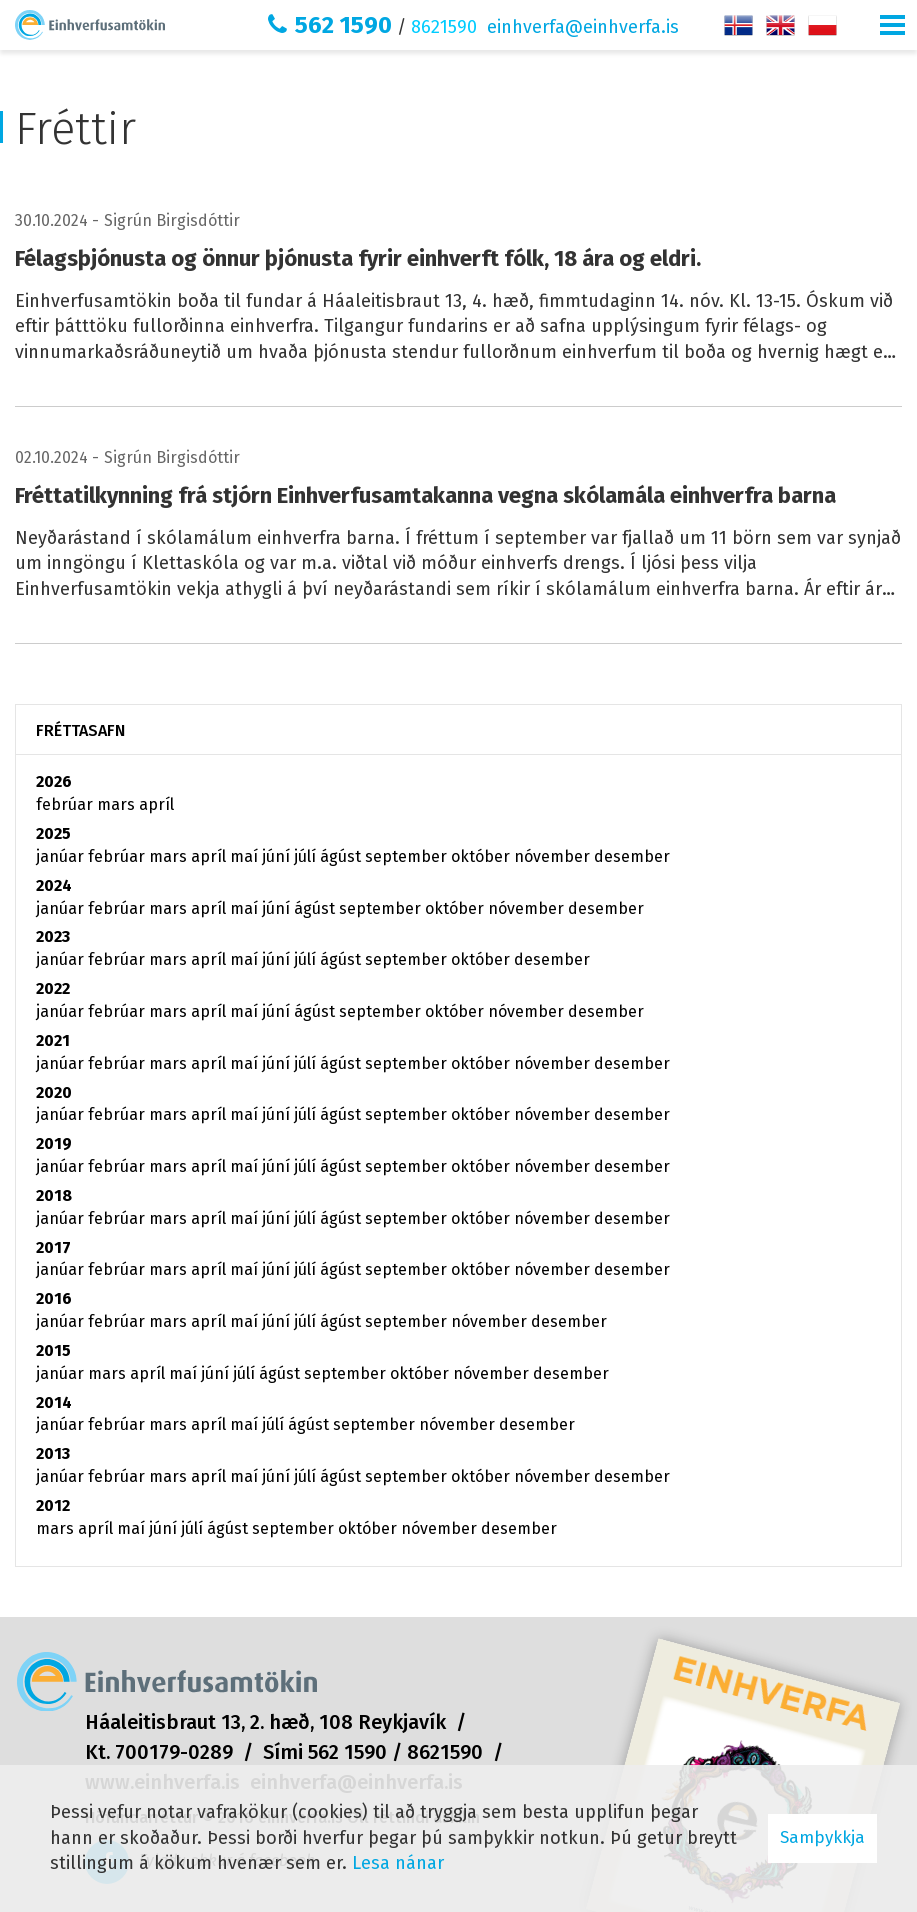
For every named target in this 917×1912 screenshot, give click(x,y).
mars (118, 804)
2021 (53, 1040)
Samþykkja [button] (822, 1837)
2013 (53, 1453)
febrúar (66, 804)
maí (246, 856)
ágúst (342, 856)
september (408, 856)
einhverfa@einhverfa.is (583, 27)
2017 (53, 1247)
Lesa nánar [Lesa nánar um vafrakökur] (398, 1863)
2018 (54, 1195)
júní (278, 856)
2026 (54, 781)
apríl (156, 804)
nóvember (554, 856)
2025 (53, 833)
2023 (53, 936)
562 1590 (343, 25)
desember (632, 856)
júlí (307, 856)
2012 (53, 1505)
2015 (53, 1350)
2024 (54, 885)
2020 (54, 1092)
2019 (54, 1143)
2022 (53, 988)
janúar (62, 856)
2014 (54, 1402)
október (482, 856)
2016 (54, 1298)
